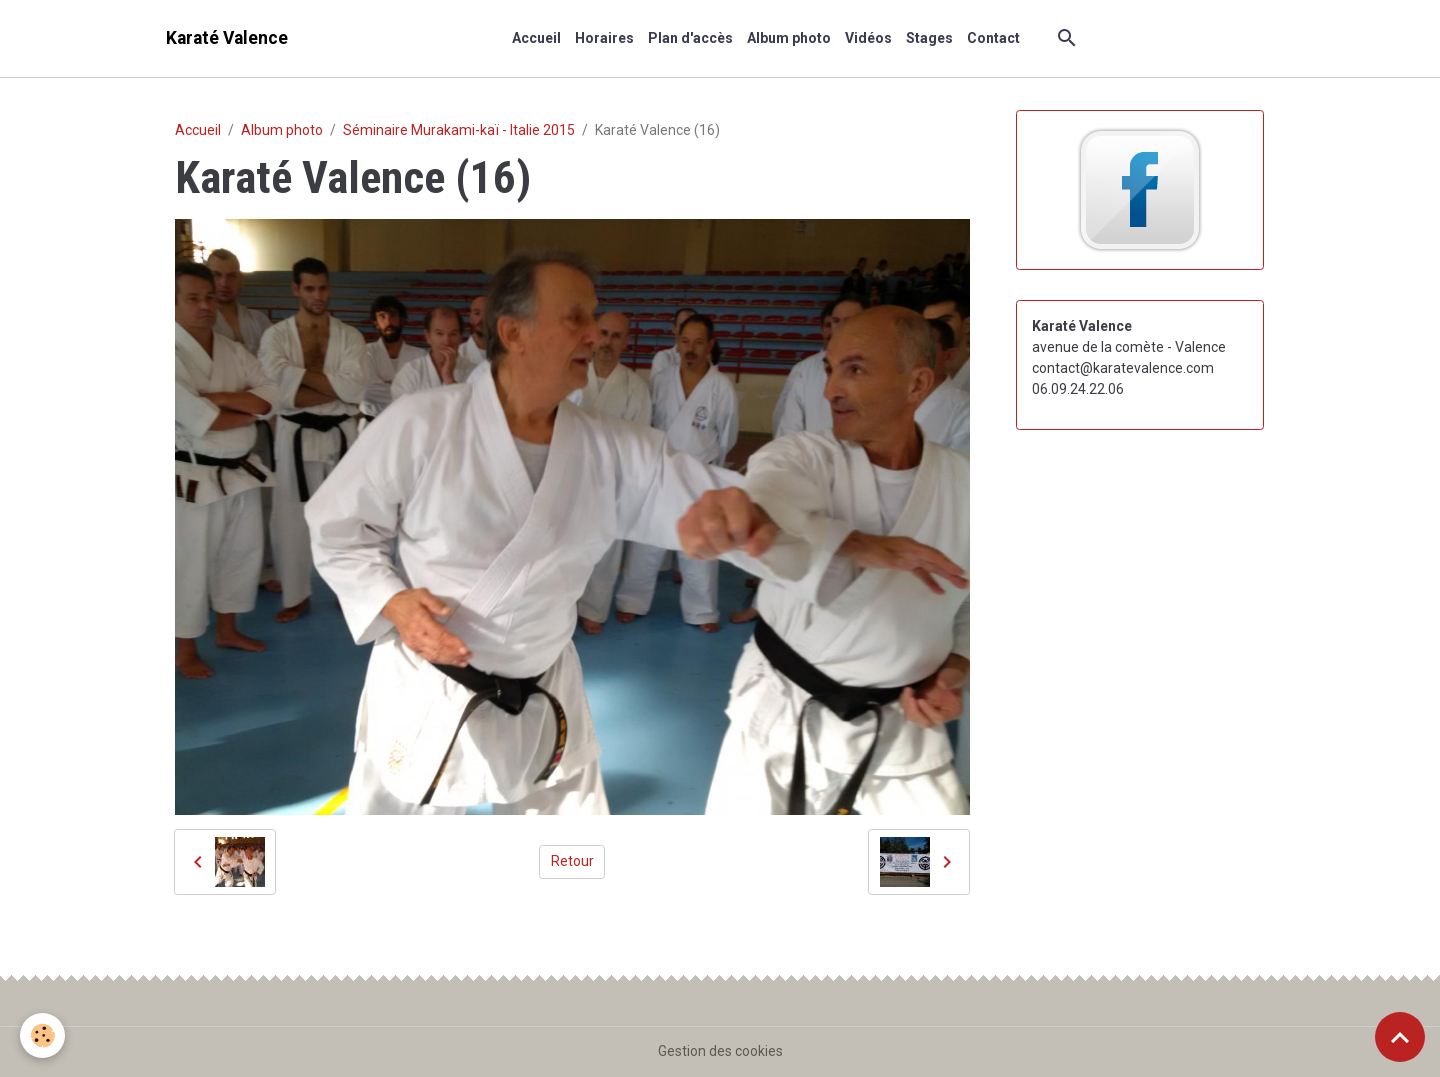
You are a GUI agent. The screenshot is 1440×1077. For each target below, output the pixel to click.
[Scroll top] (1400, 1037)
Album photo (789, 38)
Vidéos (868, 38)
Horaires (604, 38)
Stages (929, 38)
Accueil (536, 38)
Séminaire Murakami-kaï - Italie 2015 (459, 130)
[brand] (227, 38)
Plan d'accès (690, 38)
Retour (572, 861)
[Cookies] (42, 1035)
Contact (993, 38)
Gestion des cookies (720, 1051)
